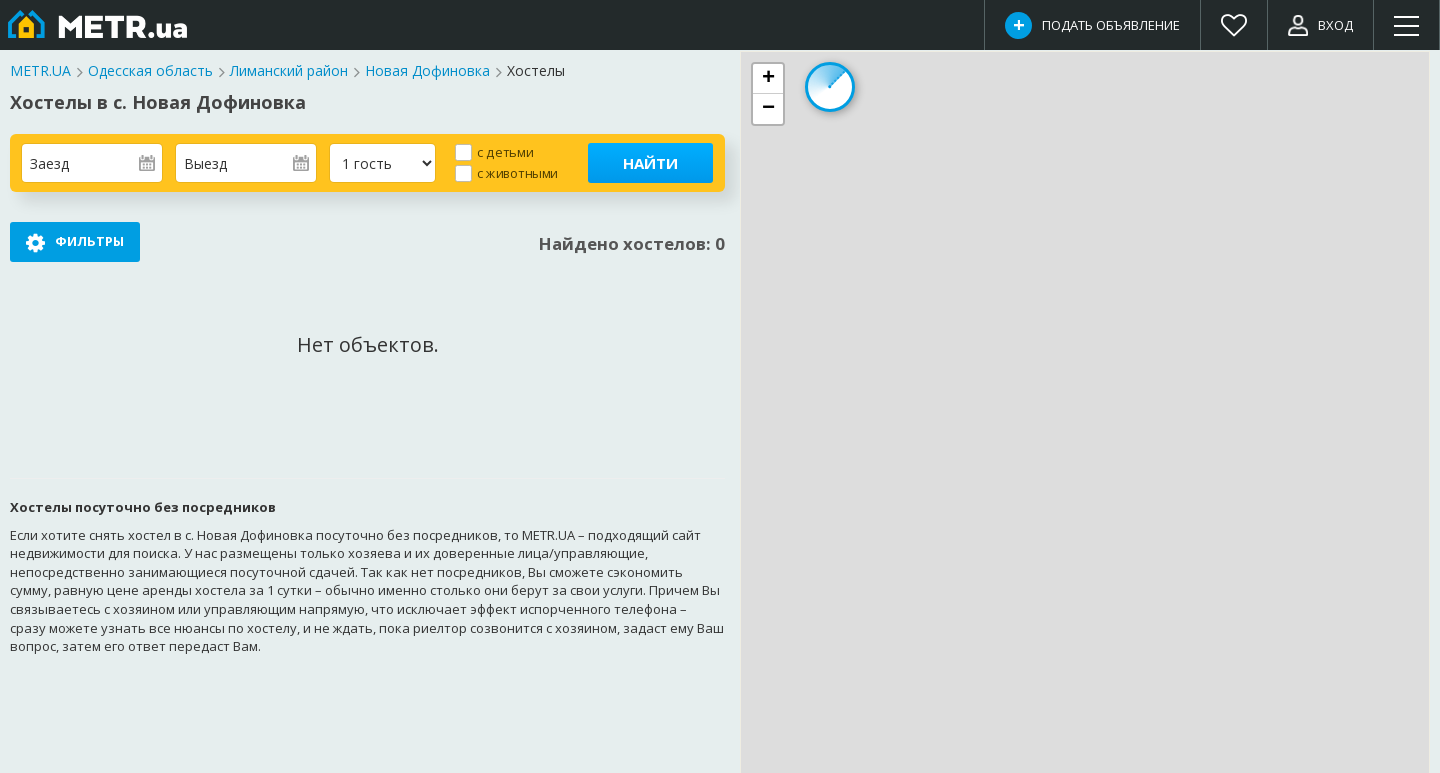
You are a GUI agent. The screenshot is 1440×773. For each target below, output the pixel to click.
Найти (650, 163)
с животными (517, 172)
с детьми (505, 151)
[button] (768, 79)
